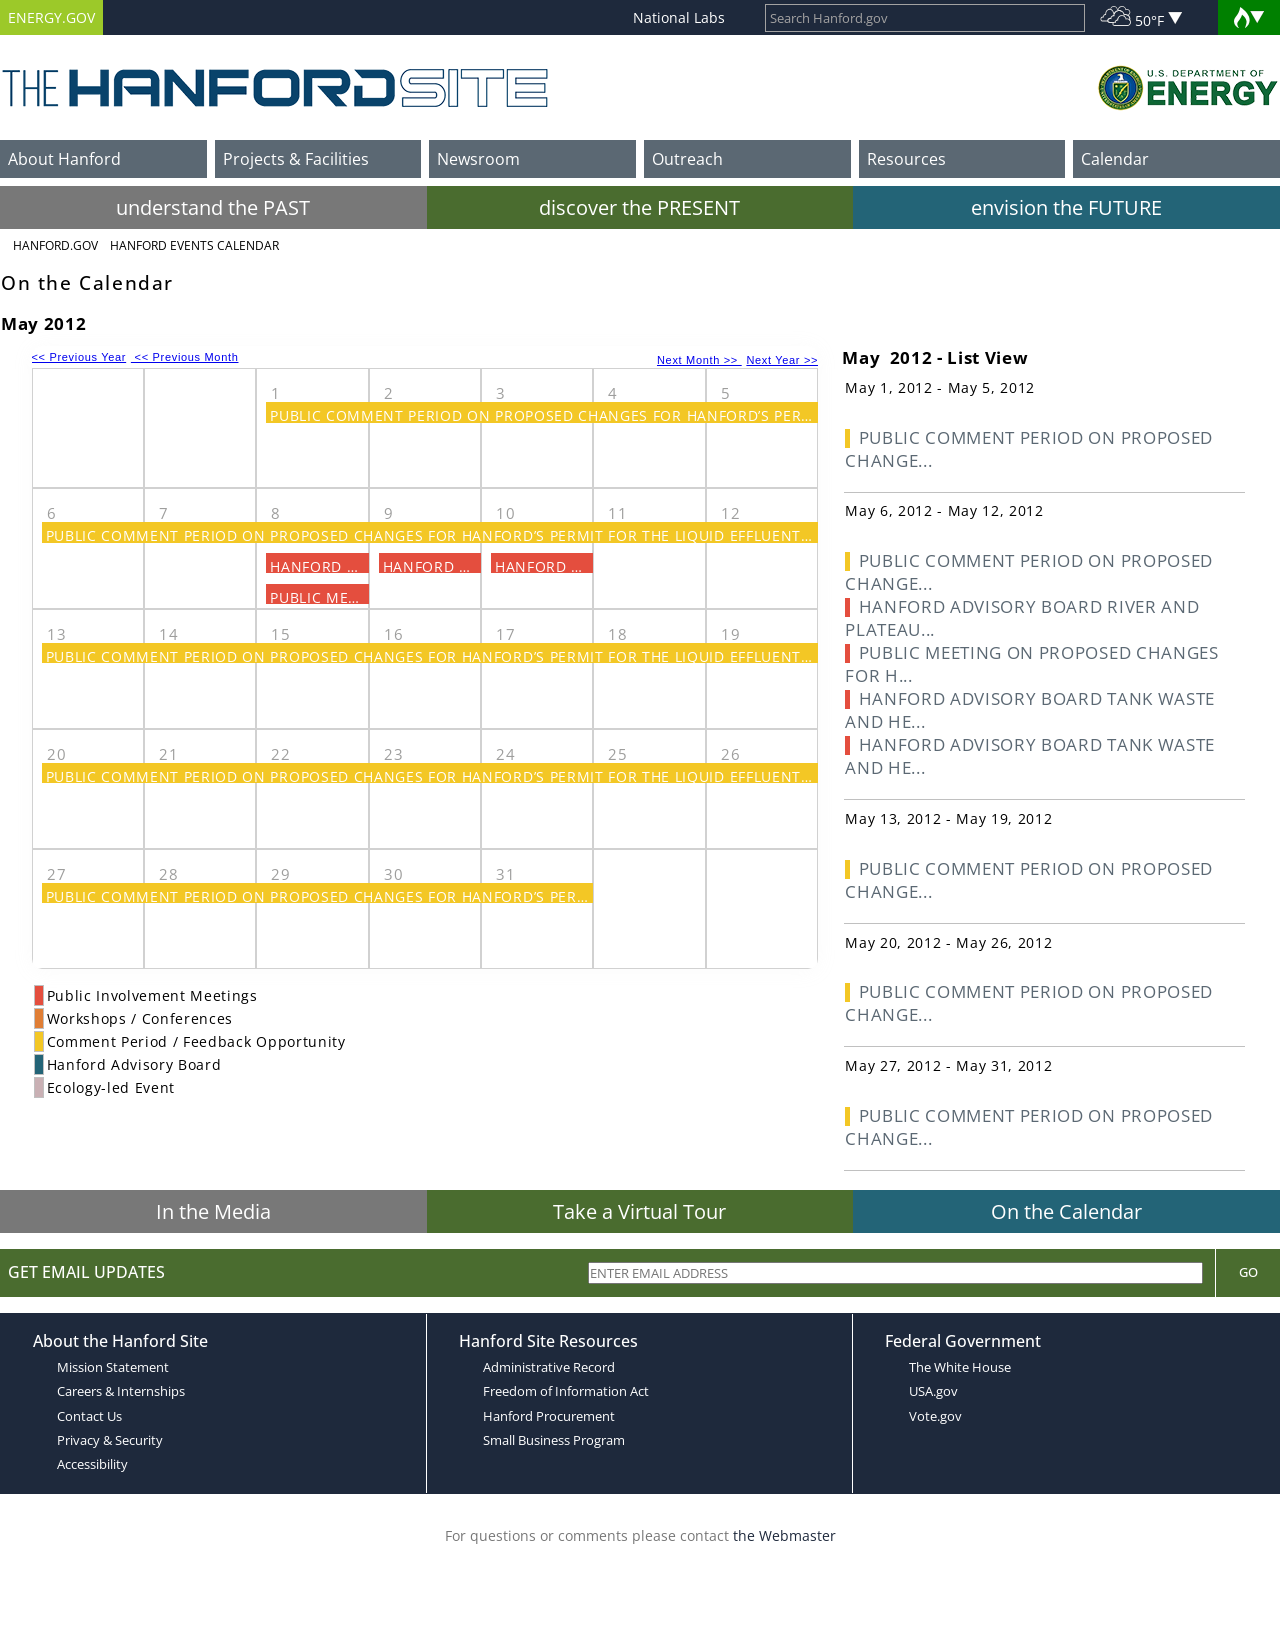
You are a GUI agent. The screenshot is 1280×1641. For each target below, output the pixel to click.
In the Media (213, 1211)
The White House (960, 1367)
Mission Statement (113, 1367)
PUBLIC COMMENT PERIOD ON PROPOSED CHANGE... (1029, 449)
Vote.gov (935, 1416)
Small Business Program (554, 1440)
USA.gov (933, 1391)
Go (1248, 1272)
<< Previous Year (79, 357)
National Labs (679, 17)
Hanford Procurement (549, 1416)
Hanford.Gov (55, 245)
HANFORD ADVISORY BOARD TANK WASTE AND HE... (1030, 710)
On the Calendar (1066, 1211)
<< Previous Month (185, 357)
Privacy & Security (110, 1440)
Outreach (687, 159)
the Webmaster (784, 1535)
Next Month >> (699, 360)
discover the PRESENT (639, 207)
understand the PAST (213, 207)
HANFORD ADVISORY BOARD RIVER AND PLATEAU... (1022, 618)
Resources (906, 159)
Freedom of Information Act (566, 1391)
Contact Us (89, 1416)
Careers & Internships (121, 1391)
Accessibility (92, 1464)
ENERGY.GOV (51, 17)
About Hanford (64, 159)
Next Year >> (782, 360)
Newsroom (478, 159)
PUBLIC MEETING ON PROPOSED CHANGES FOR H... (1032, 664)
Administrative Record (549, 1367)
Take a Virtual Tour (639, 1211)
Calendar (1115, 159)
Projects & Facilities (296, 159)
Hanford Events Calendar (194, 245)
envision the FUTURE (1066, 207)
